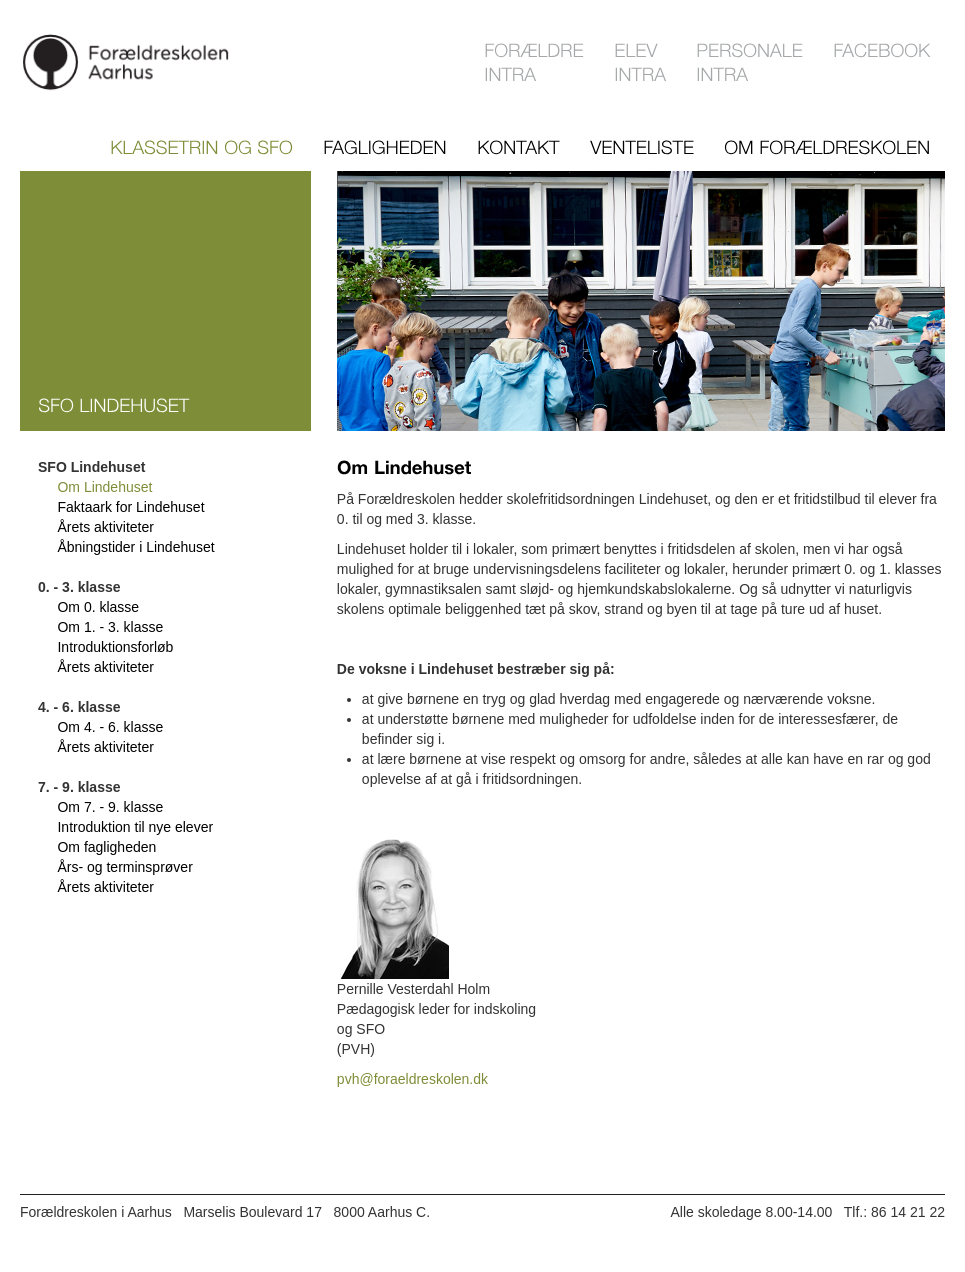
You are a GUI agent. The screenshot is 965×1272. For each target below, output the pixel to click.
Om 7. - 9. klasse (110, 807)
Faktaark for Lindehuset (130, 507)
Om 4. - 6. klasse (110, 727)
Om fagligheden (106, 847)
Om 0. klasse (98, 607)
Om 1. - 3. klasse (110, 627)
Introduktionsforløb (115, 647)
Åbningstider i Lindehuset (135, 547)
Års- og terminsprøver (124, 867)
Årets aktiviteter (105, 527)
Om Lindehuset (104, 487)
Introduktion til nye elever (135, 827)
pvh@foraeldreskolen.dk (412, 1079)
